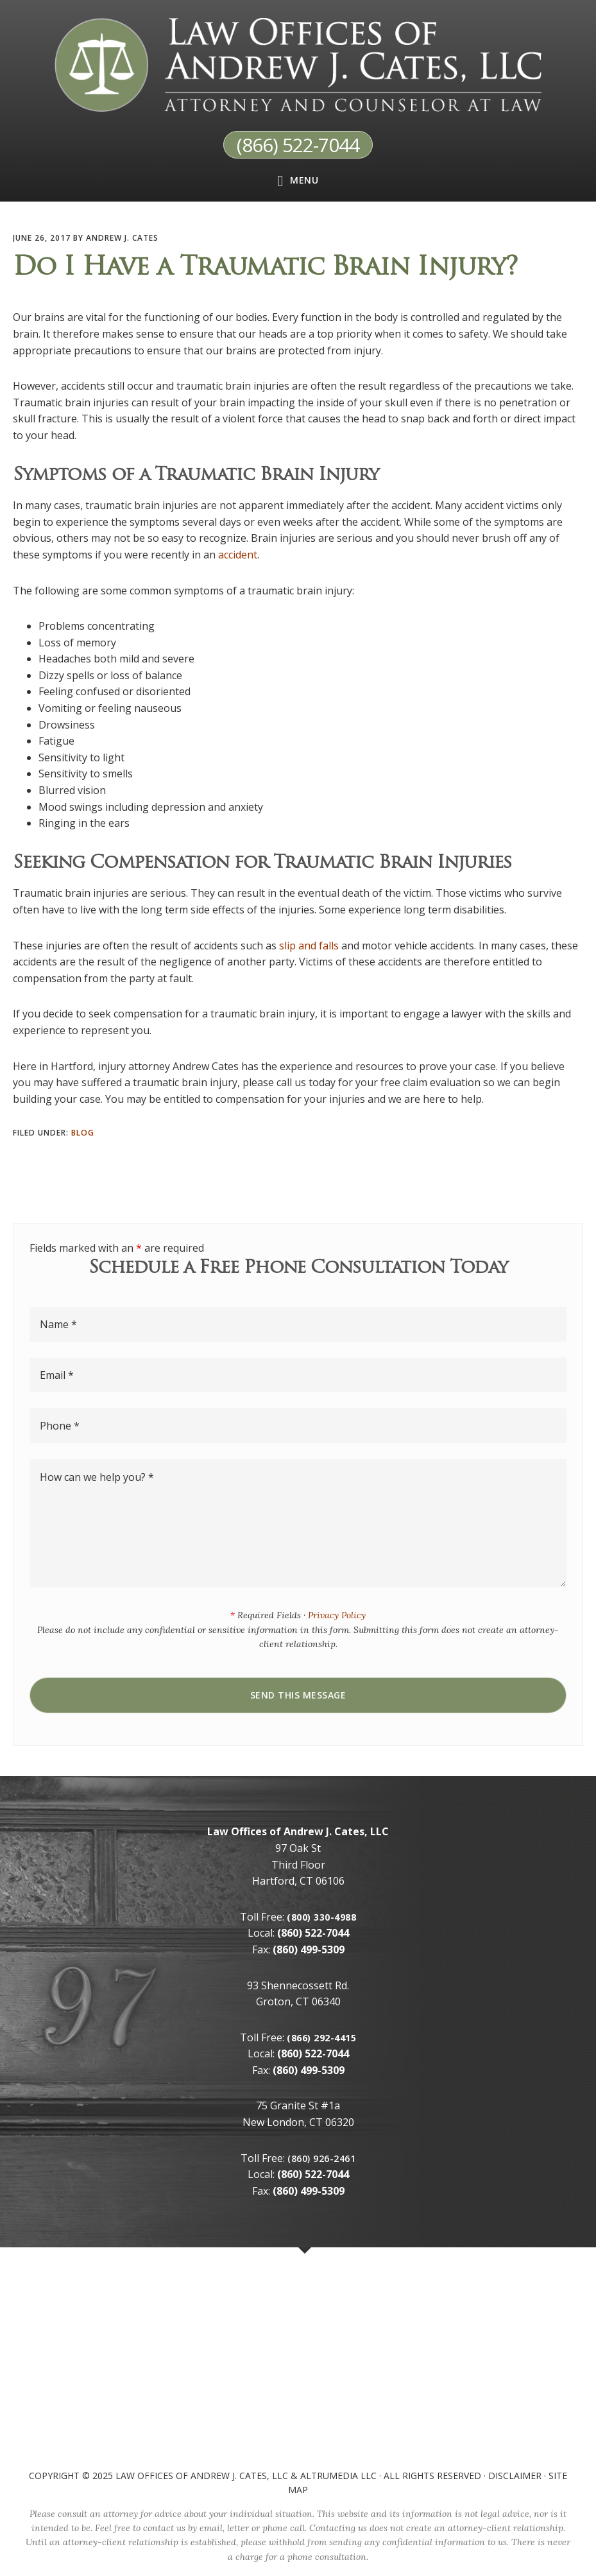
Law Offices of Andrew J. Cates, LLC (201, 2475)
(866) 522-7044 (298, 144)
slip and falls (309, 945)
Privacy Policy (337, 1615)
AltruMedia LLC (338, 2475)
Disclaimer (514, 2475)
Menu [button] (304, 179)
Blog (82, 1132)
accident (237, 554)
